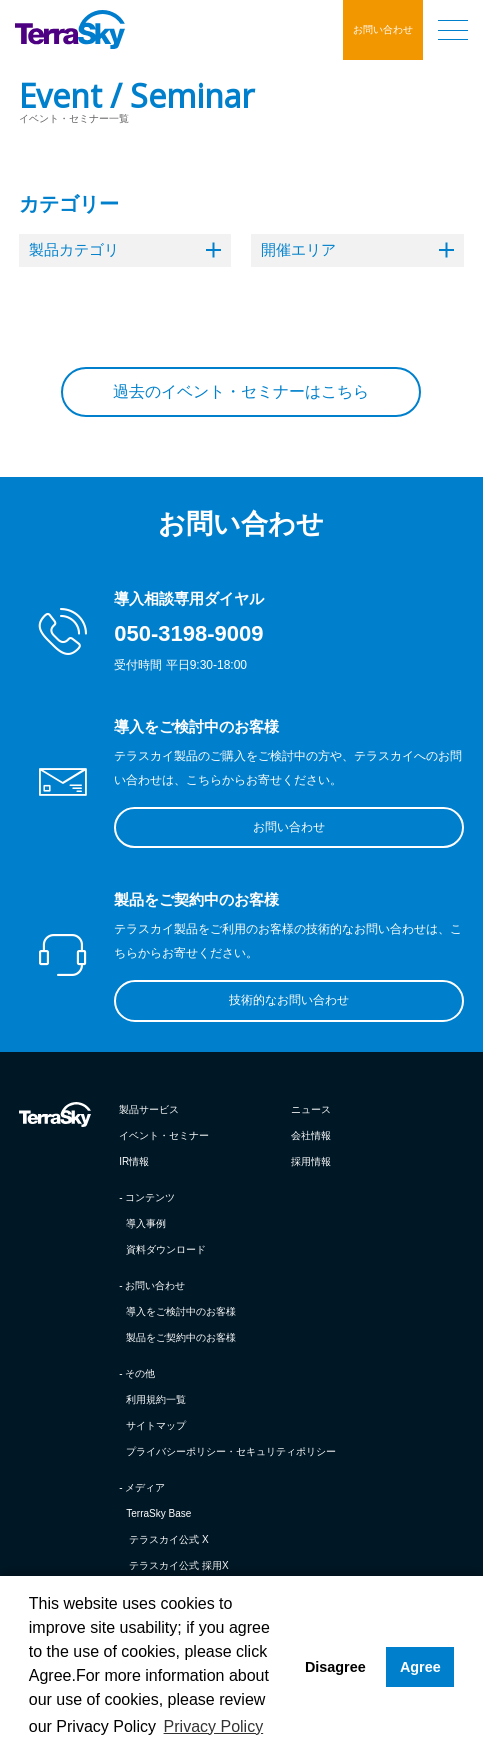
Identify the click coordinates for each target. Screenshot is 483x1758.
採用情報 (311, 1161)
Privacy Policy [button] (214, 1726)
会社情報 (311, 1135)
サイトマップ (156, 1425)
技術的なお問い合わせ (289, 1000)
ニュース (311, 1109)
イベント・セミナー (164, 1135)
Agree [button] (420, 1667)
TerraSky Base (158, 1513)
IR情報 (134, 1161)
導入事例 (146, 1223)
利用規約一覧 (156, 1399)
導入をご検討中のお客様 (181, 1311)
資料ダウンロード (166, 1249)
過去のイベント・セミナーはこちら (241, 391)
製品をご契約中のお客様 (181, 1337)
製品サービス (149, 1109)
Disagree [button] (335, 1667)
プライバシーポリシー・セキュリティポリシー (231, 1451)
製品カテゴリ (125, 249)
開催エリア (357, 249)
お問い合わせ (383, 29)
